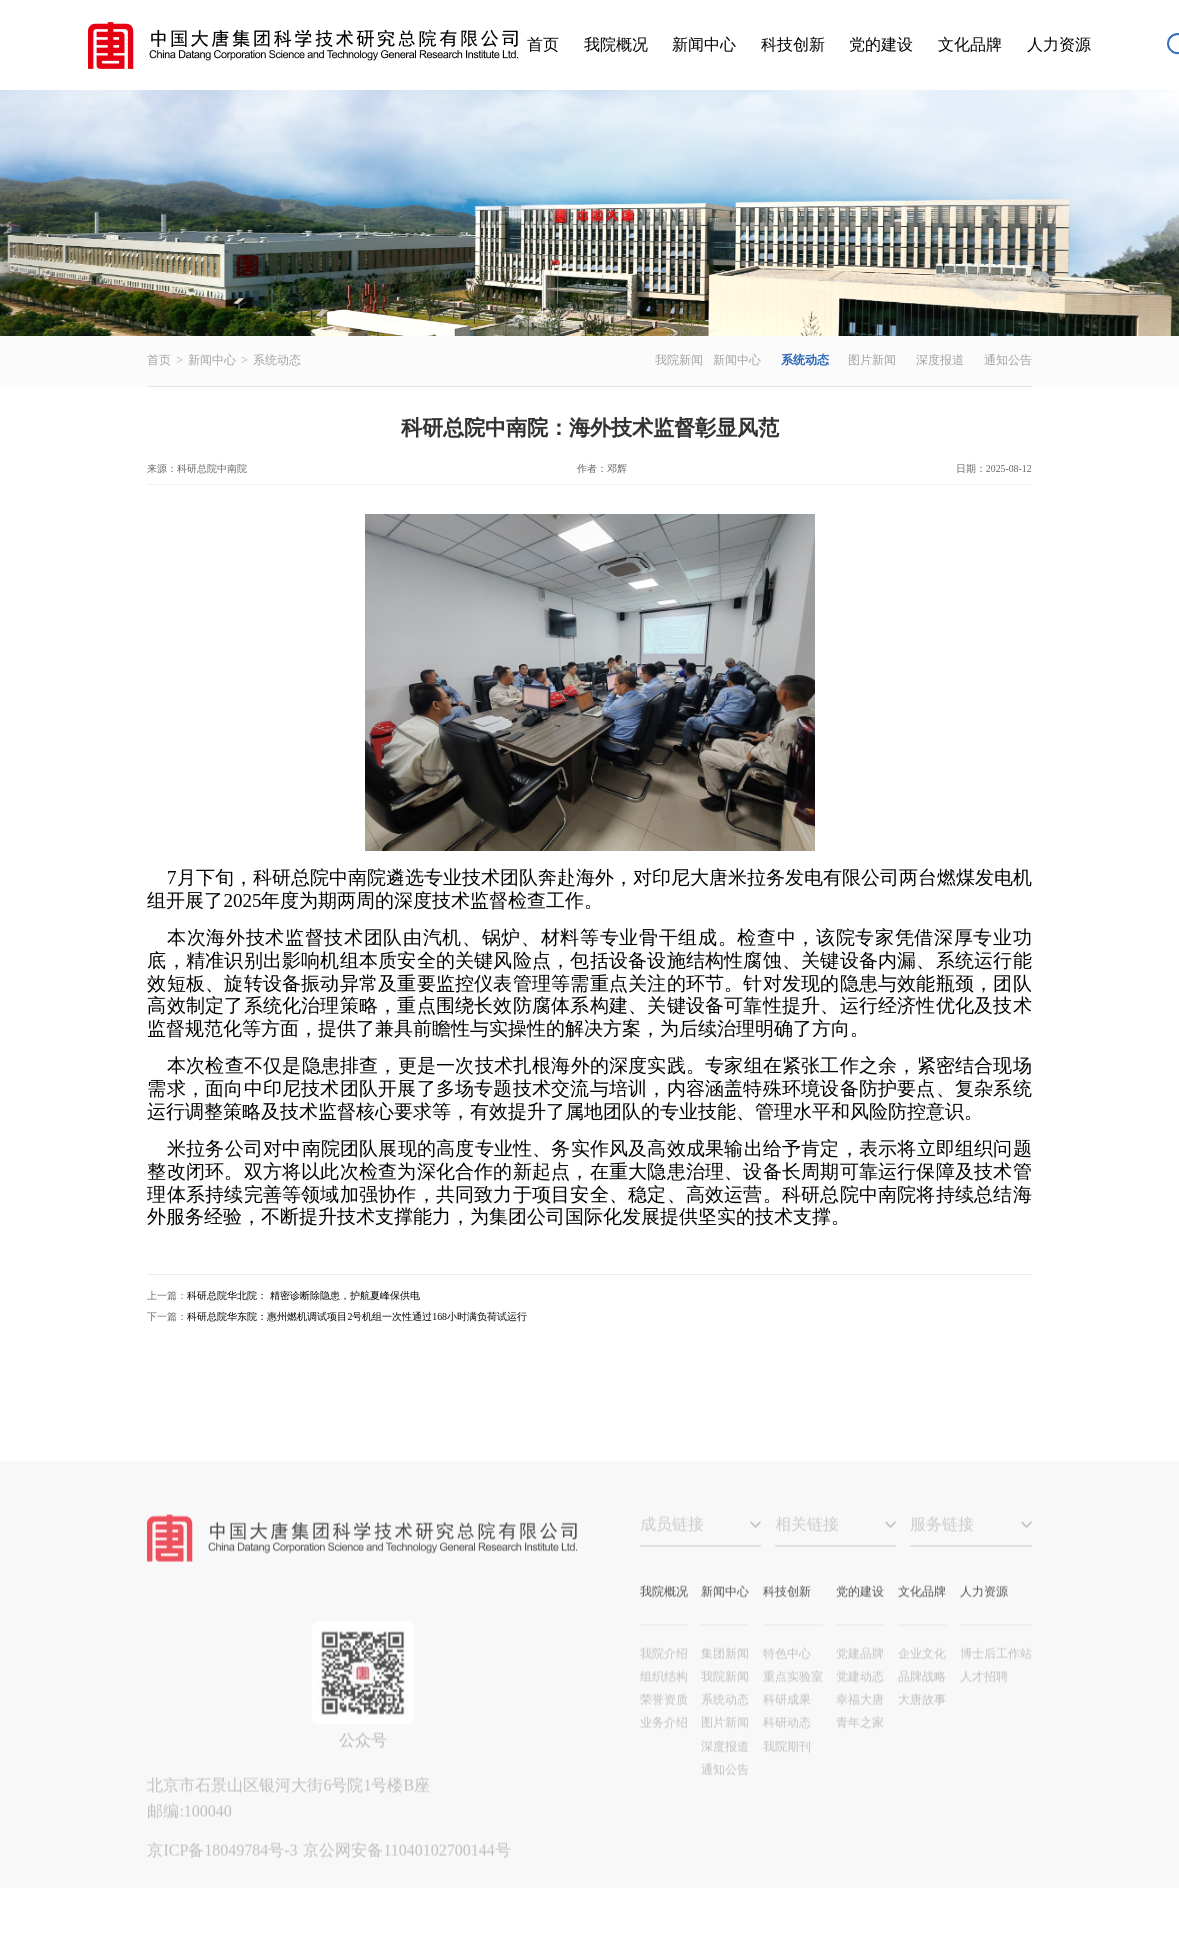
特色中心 (787, 1684)
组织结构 (664, 1707)
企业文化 (922, 1684)
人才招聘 (984, 1707)
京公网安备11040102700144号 (406, 1880)
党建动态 (860, 1707)
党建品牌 (860, 1684)
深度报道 (940, 360)
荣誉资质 (664, 1730)
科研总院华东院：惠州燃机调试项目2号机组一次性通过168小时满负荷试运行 (357, 1316)
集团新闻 (725, 1684)
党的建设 (881, 44)
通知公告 (1008, 360)
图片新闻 (872, 360)
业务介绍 (664, 1754)
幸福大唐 (860, 1730)
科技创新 (793, 44)
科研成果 (787, 1730)
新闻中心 (704, 44)
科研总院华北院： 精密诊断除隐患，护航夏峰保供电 (303, 1295)
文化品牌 (970, 44)
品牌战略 (922, 1707)
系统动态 (277, 360)
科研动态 (787, 1754)
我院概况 (616, 44)
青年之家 (860, 1754)
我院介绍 (664, 1684)
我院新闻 (679, 360)
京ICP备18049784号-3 (224, 1880)
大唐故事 (922, 1730)
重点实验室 (793, 1707)
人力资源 (1059, 44)
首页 (543, 44)
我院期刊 (787, 1777)
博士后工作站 (996, 1684)
